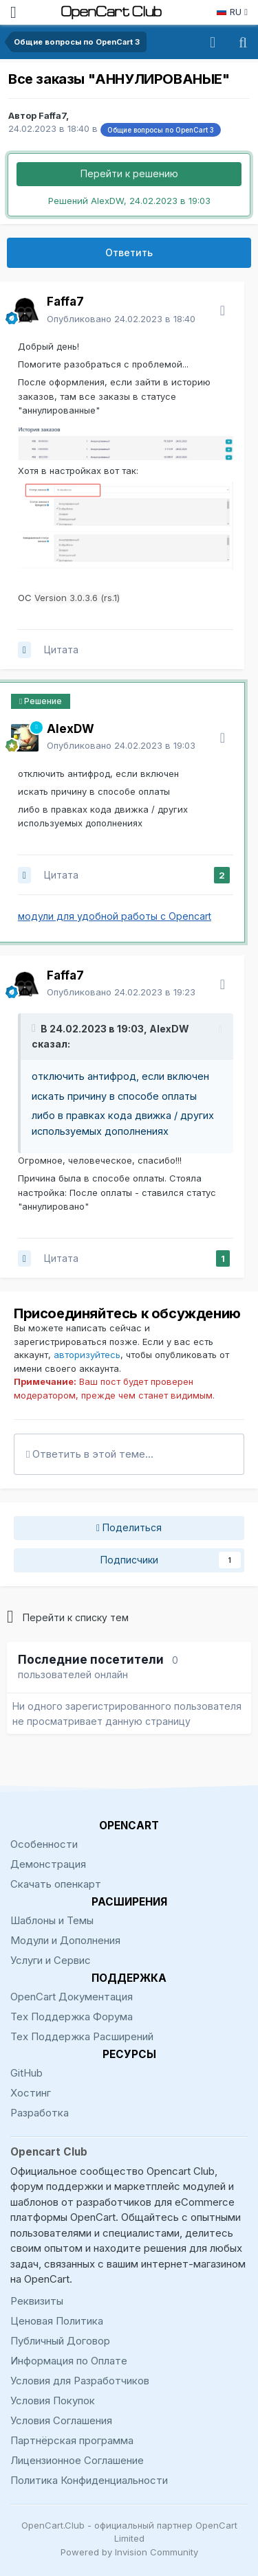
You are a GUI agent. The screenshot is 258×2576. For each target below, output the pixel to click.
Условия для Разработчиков (79, 2380)
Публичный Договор (60, 2340)
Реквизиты (36, 2300)
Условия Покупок (52, 2400)
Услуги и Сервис (50, 1960)
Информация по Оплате (68, 2360)
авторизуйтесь (87, 1354)
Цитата (61, 649)
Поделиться (129, 1528)
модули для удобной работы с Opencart (114, 916)
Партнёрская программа (71, 2440)
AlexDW (169, 1029)
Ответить (129, 252)
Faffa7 (52, 115)
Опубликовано (121, 318)
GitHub (26, 2072)
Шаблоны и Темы (52, 1920)
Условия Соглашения (61, 2420)
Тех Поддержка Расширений (81, 2036)
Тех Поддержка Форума (71, 2016)
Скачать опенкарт (55, 1883)
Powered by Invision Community (129, 2551)
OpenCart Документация (71, 1996)
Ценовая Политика (56, 2320)
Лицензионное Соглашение (77, 2460)
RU (232, 11)
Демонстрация (48, 1864)
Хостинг (30, 2092)
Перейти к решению (129, 173)
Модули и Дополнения (65, 1940)
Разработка (39, 2112)
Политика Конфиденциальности (89, 2480)
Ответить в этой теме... (89, 1453)
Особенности (44, 1844)
